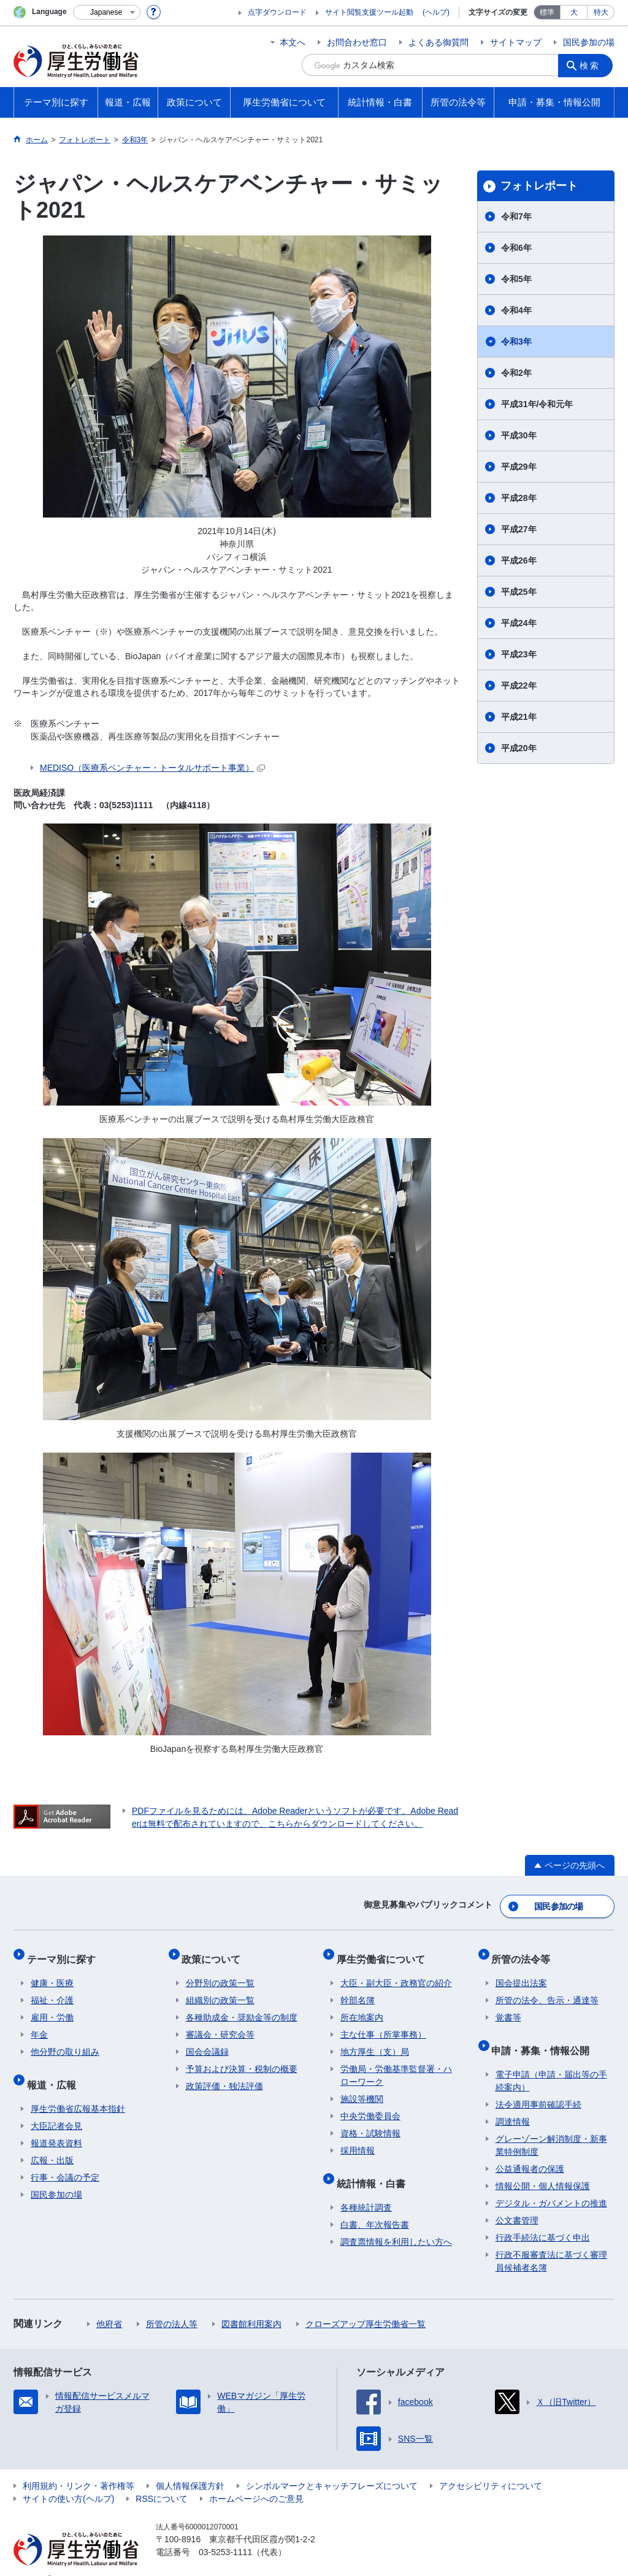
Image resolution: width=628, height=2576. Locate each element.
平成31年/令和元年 (537, 404)
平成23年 (519, 654)
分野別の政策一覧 (220, 1972)
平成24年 (519, 623)
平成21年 (519, 717)
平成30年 (519, 435)
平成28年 (519, 498)
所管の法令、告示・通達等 (547, 1989)
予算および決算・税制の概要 (241, 2058)
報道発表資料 (56, 2124)
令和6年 (516, 248)
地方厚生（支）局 (374, 2041)
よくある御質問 (438, 42)
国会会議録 (207, 2041)
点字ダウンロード (277, 12)
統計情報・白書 (374, 2168)
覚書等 (508, 2006)
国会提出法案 (521, 1972)
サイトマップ (516, 42)
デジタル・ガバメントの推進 (551, 2184)
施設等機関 (361, 2088)
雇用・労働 (52, 2006)
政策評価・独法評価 (224, 2075)
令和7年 (516, 216)
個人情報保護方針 (190, 2467)
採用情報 (357, 2139)
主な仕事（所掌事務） (383, 2023)
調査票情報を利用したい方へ (396, 2223)
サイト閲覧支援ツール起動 (369, 12)
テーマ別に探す (65, 1951)
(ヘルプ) (436, 12)
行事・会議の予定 (65, 2158)
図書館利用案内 (251, 2305)
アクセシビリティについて (490, 2467)
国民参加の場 (589, 42)
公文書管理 (517, 2201)
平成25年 (519, 592)
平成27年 (519, 529)
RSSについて (162, 2480)
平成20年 (519, 748)
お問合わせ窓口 (357, 42)
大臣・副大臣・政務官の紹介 (396, 1972)
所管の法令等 (525, 1951)
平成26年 (519, 560)
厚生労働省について (384, 1951)
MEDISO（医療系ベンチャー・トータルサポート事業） (152, 768)
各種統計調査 (366, 2188)
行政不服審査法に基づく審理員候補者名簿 (551, 2242)
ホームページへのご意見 (256, 2480)
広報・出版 (52, 2141)
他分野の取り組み (65, 2041)
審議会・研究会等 (220, 2023)
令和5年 (516, 279)
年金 (39, 2023)
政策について (215, 1951)
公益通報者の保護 (530, 2150)
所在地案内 (361, 2006)
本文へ (292, 42)
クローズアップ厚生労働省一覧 (365, 2305)
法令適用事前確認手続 (538, 2085)
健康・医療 (52, 1972)
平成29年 (519, 467)
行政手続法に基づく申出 (543, 2218)
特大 (601, 12)
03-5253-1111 (225, 2533)
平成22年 (519, 685)
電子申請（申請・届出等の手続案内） (551, 2061)
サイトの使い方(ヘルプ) (68, 2480)
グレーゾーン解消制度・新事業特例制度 (551, 2126)
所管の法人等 (171, 2305)
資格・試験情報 (370, 2122)
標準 (547, 12)
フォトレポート (539, 186)
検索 (592, 65)
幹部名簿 (357, 1989)
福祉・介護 (52, 1989)
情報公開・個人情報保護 (543, 2167)
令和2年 (516, 373)
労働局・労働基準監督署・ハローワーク (396, 2064)
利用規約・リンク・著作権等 (78, 2467)
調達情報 (513, 2103)
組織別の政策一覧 (220, 1989)
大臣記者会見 (56, 2107)
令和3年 (516, 341)
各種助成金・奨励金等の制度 (241, 2006)
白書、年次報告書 (374, 2206)
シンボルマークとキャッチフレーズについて (332, 2467)
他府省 (109, 2305)
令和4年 (516, 310)
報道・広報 (55, 2069)
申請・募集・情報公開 (545, 2035)
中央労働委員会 (370, 2105)
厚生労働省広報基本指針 (78, 2090)
